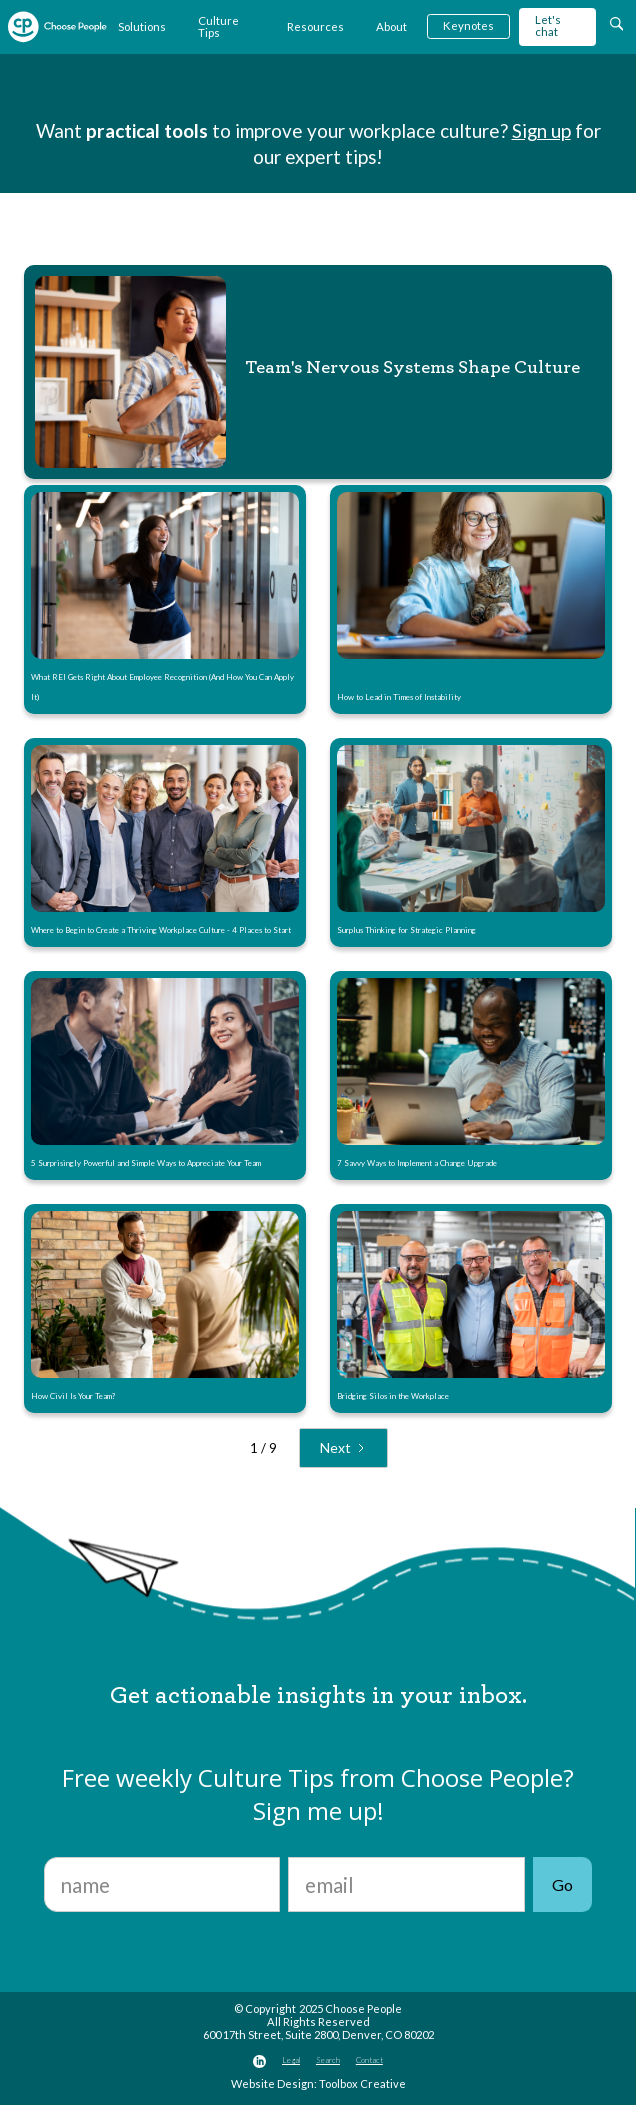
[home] (57, 27)
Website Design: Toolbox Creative (318, 2083)
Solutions (142, 26)
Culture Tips (218, 26)
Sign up (541, 130)
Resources (315, 26)
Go (562, 1884)
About (391, 26)
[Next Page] (343, 1448)
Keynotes (468, 25)
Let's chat (548, 26)
